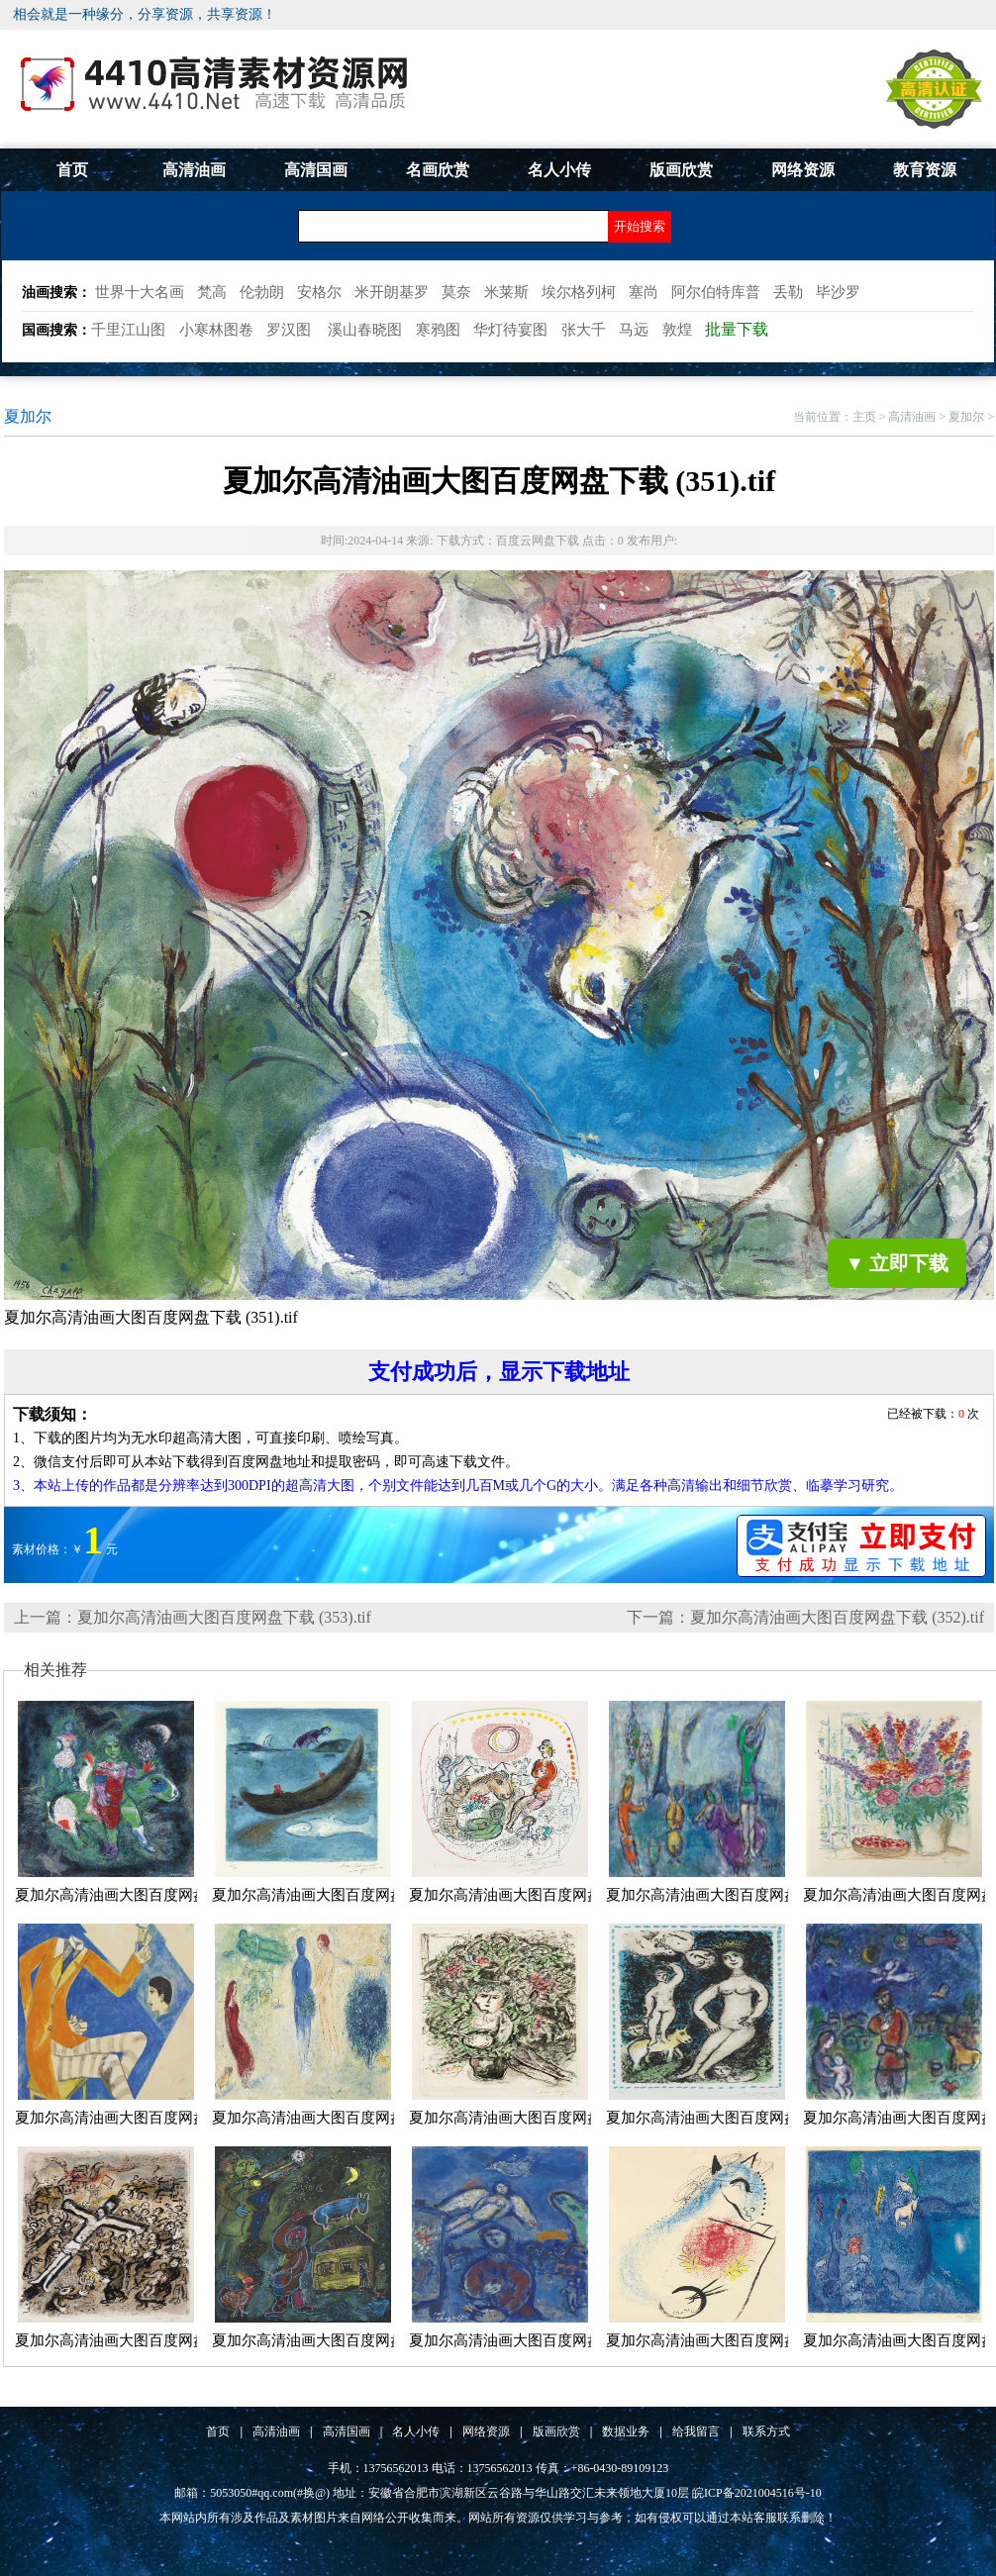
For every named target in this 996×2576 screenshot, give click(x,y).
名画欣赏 (437, 169)
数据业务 (625, 2431)
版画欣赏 (681, 169)
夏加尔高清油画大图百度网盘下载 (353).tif (224, 1617)
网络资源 (803, 169)
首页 (72, 169)
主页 (864, 417)
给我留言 (696, 2431)
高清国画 (316, 169)
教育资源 (924, 169)
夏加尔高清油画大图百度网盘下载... (132, 1895)
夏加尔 (966, 417)
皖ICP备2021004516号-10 (757, 2493)
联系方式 (766, 2431)
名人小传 (559, 169)
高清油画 (194, 169)
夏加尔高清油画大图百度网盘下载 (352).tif (837, 1617)
